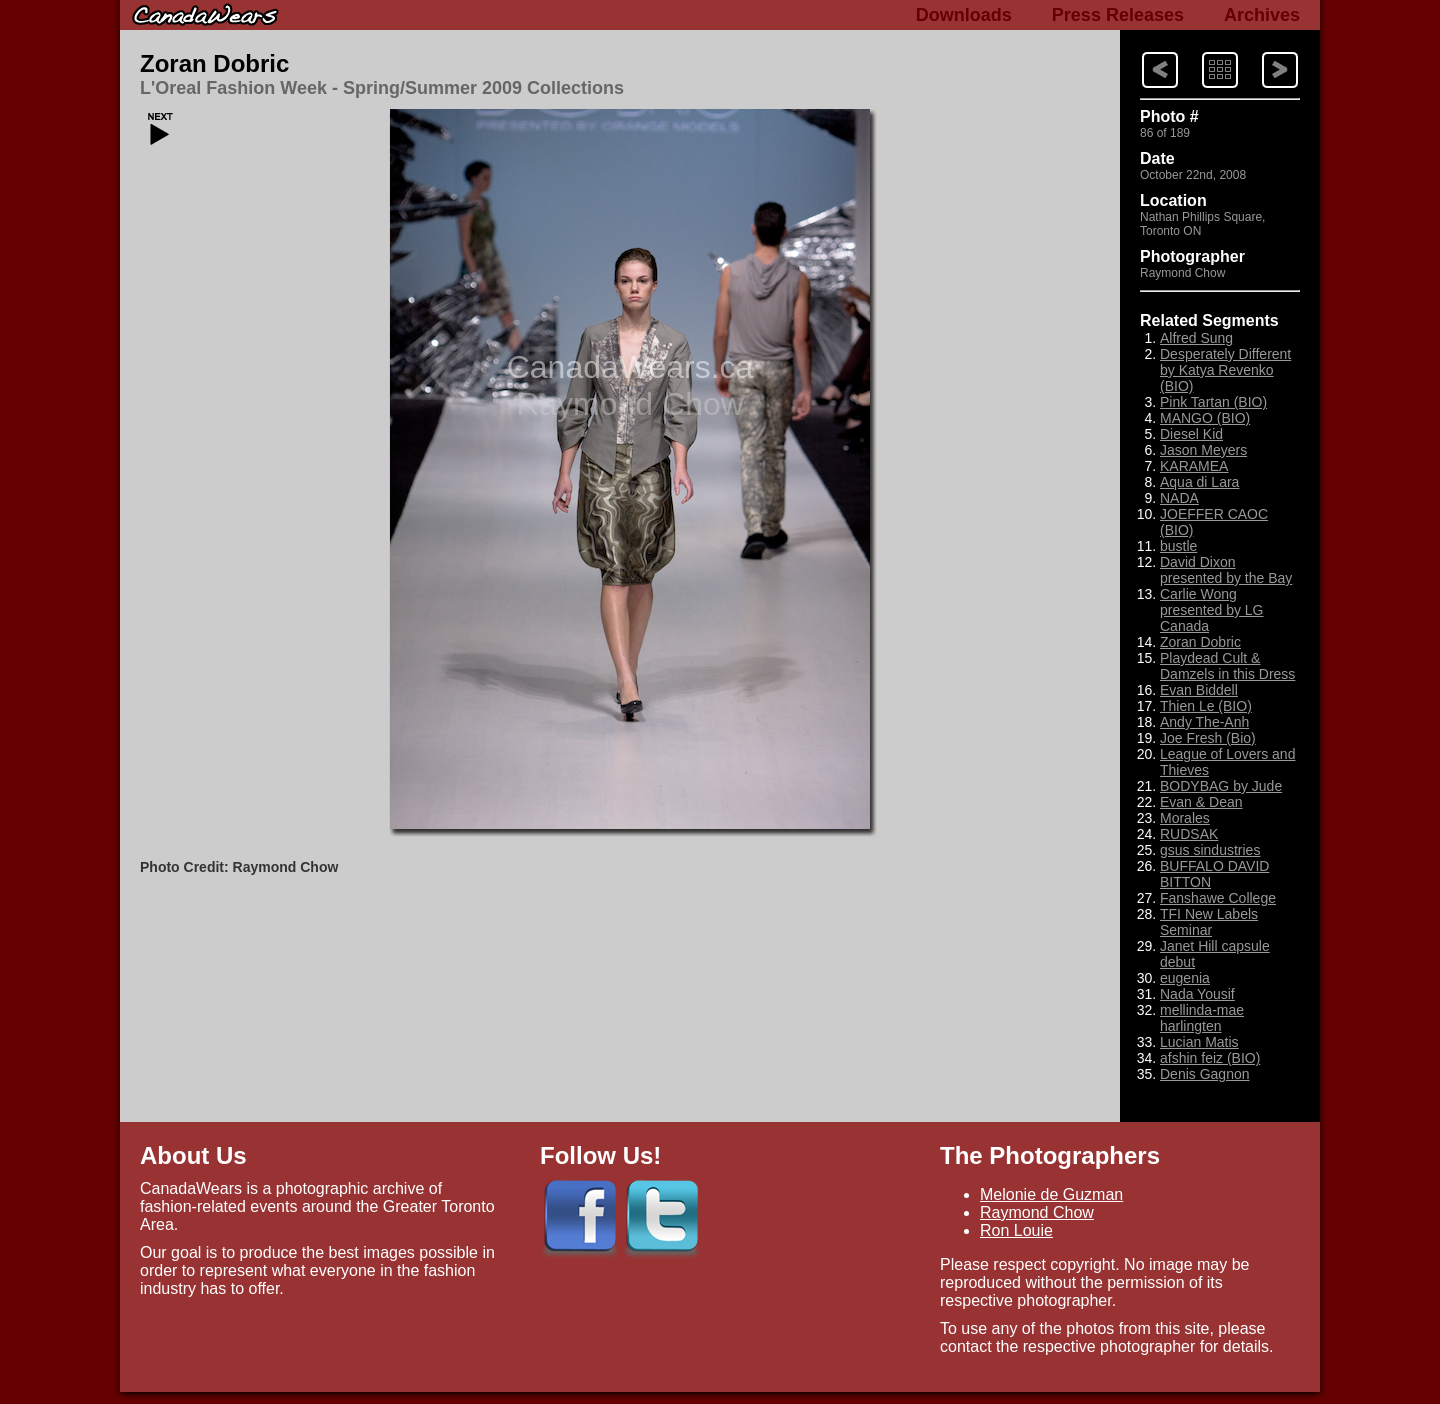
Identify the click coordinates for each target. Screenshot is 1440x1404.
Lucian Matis (1199, 1042)
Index (1201, 50)
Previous (1262, 50)
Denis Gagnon (1205, 1074)
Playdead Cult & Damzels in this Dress (1227, 666)
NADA (1179, 498)
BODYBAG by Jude (1221, 786)
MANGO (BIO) (1205, 418)
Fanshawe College (1218, 898)
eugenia (1185, 978)
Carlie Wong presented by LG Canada (1212, 610)
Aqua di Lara (1199, 482)
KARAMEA (1194, 466)
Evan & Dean (1201, 802)
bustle (1178, 546)
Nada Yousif (1197, 994)
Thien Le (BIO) (1206, 706)
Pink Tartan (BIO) (1213, 402)
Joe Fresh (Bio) (1208, 738)
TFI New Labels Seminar (1209, 922)
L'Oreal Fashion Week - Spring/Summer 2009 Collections (382, 88)
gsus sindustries (1210, 850)
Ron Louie (1016, 1230)
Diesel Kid (1191, 434)
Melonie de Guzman (1051, 1194)
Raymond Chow (1037, 1212)
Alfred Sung (1196, 338)
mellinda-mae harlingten (1202, 1018)
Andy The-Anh (1204, 722)
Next (1141, 50)
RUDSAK (1189, 834)
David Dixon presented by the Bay (1226, 570)
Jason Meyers (1203, 450)
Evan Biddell (1199, 690)
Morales (1185, 818)
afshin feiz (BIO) (1210, 1058)
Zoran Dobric (214, 63)
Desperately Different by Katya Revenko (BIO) (1225, 370)
